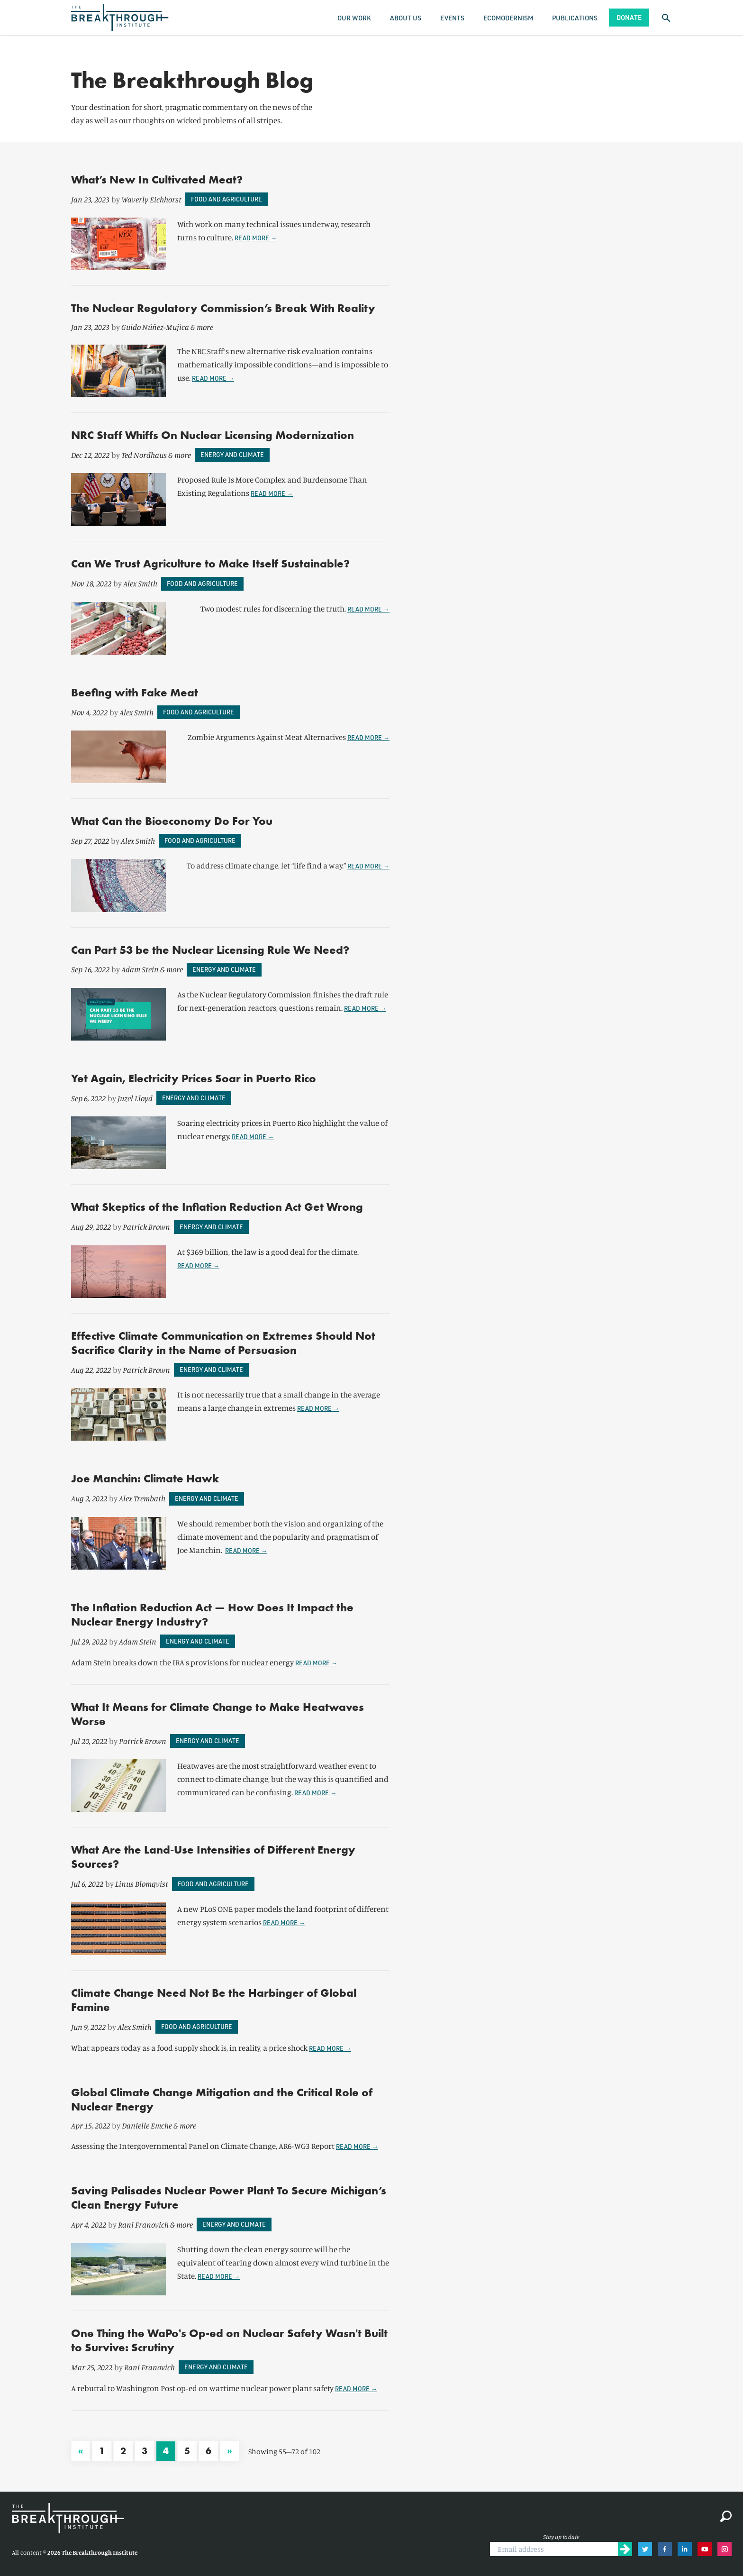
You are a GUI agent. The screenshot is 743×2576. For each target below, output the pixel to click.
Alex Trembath (142, 1498)
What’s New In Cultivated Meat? (157, 179)
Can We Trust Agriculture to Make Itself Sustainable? (210, 563)
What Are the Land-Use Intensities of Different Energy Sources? (213, 1856)
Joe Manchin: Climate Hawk (145, 1478)
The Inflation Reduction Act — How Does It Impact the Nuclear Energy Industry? (212, 1614)
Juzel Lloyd (135, 1098)
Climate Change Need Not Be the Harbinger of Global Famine (213, 1999)
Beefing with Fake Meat (134, 692)
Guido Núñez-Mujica (155, 327)
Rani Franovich (143, 2224)
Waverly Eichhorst (151, 199)
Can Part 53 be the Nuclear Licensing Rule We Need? (210, 949)
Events (452, 18)
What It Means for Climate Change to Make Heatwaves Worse (217, 1713)
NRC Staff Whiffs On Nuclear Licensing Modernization (212, 435)
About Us (405, 18)
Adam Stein (140, 969)
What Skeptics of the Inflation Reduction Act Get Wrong (217, 1206)
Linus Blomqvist (141, 1884)
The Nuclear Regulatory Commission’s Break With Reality (223, 308)
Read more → (256, 238)
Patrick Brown (146, 1227)
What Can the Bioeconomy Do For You (171, 820)
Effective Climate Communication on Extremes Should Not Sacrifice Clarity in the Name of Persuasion (223, 1342)
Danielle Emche (147, 2125)
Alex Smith (140, 583)
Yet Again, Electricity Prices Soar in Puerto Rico (193, 1078)
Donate (629, 17)
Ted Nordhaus (144, 455)
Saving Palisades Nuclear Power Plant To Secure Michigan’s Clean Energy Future (228, 2197)
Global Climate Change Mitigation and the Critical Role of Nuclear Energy (221, 2099)
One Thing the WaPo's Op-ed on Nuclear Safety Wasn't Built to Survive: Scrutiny (229, 2340)
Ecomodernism (508, 18)
